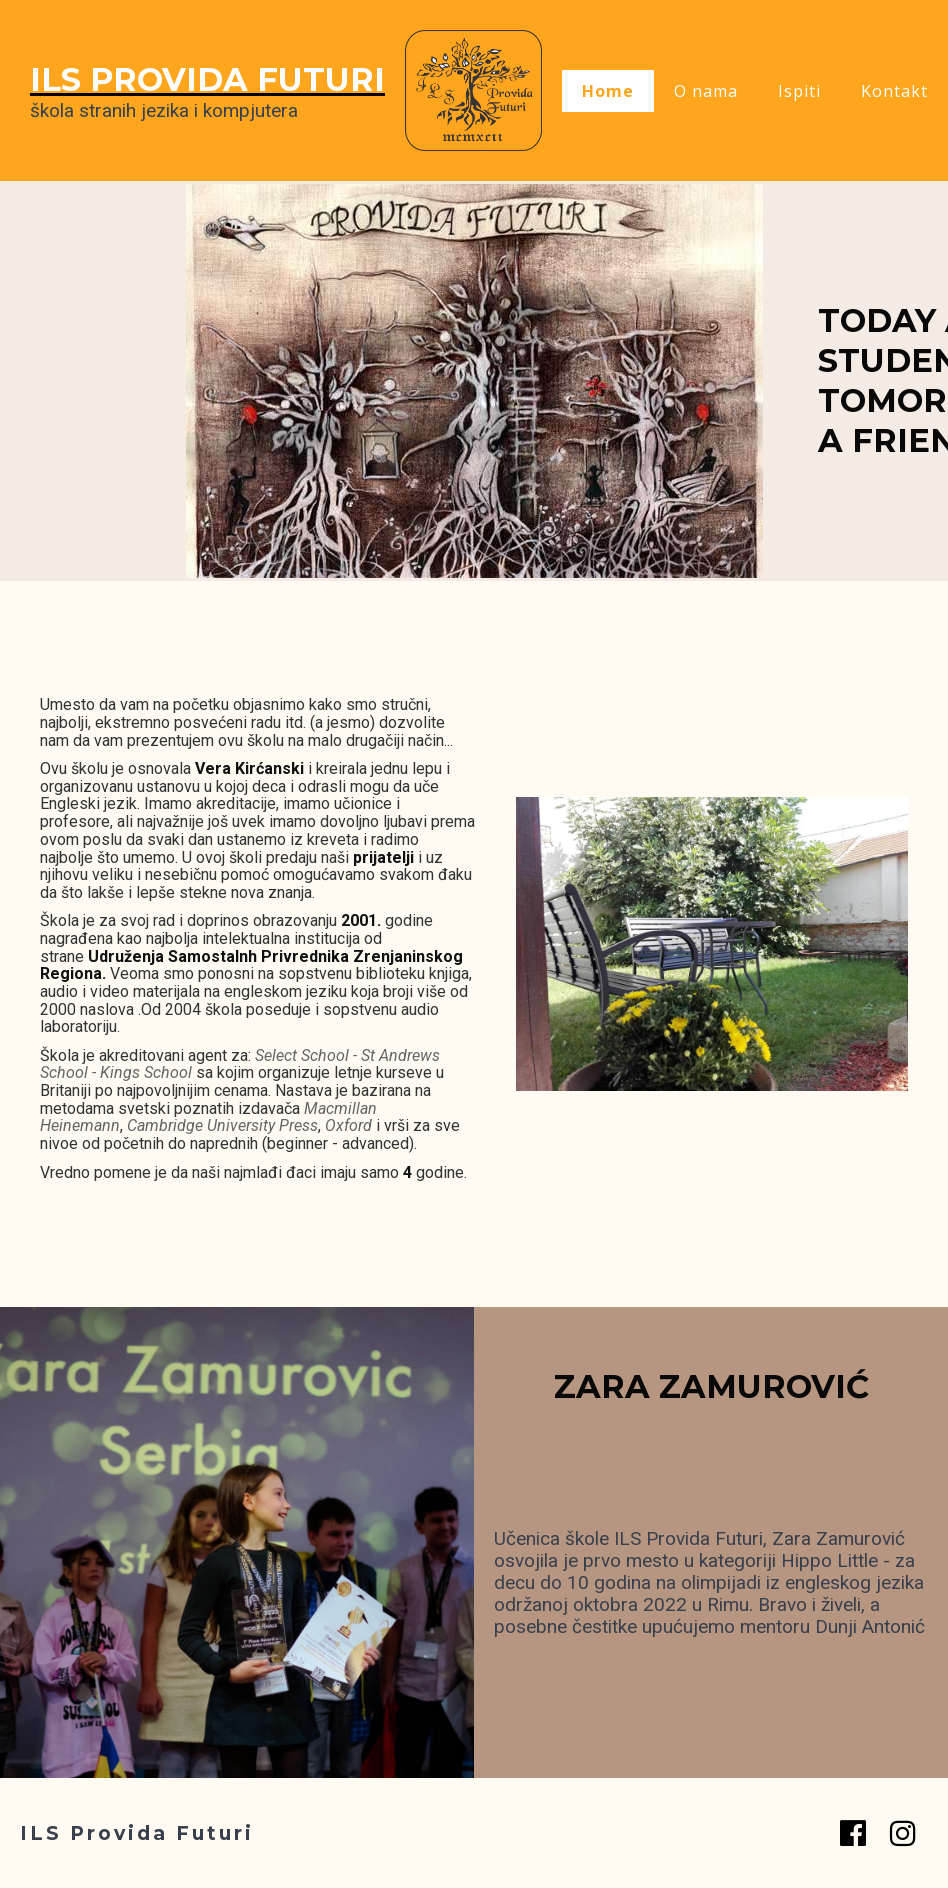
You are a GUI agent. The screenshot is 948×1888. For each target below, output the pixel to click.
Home (608, 91)
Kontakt (894, 91)
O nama (706, 91)
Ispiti (799, 91)
